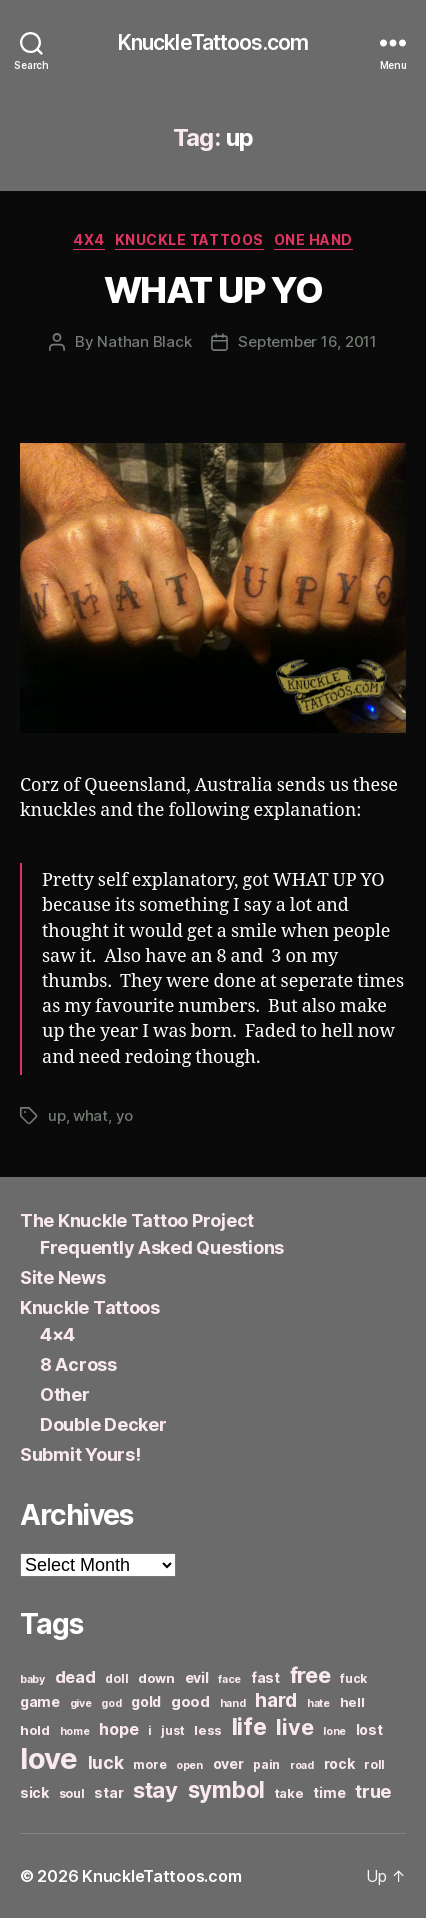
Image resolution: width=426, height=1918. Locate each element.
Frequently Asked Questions (162, 1247)
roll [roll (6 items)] (374, 1764)
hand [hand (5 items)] (233, 1703)
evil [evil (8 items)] (197, 1677)
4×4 (57, 1334)
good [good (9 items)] (190, 1701)
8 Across (78, 1364)
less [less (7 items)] (208, 1730)
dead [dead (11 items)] (75, 1677)
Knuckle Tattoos (189, 239)
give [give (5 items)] (81, 1703)
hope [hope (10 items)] (118, 1729)
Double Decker (103, 1424)
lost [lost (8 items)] (369, 1729)
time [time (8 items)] (329, 1792)
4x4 (89, 239)
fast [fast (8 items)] (265, 1677)
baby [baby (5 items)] (32, 1679)
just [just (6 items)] (172, 1730)
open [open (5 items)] (189, 1765)
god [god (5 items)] (111, 1703)
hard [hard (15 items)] (276, 1700)
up (57, 1115)
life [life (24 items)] (249, 1726)
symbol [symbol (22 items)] (226, 1789)
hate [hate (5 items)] (318, 1703)
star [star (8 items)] (108, 1792)
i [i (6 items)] (150, 1730)
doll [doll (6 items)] (116, 1678)
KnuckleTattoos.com (213, 42)
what (90, 1115)
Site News (63, 1277)
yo (125, 1115)
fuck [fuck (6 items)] (353, 1678)
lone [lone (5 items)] (334, 1731)
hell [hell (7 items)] (352, 1702)
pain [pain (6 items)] (266, 1764)
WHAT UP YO (213, 290)
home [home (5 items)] (75, 1731)
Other (65, 1394)
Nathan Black (144, 341)
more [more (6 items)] (149, 1764)
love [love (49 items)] (49, 1758)
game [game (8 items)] (40, 1701)
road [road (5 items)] (302, 1765)
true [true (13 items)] (373, 1791)
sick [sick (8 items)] (34, 1792)
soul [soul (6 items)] (72, 1793)
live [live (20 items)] (294, 1727)
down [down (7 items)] (156, 1678)
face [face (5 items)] (229, 1679)
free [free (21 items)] (310, 1675)
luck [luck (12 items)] (106, 1762)
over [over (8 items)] (228, 1763)
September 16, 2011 (307, 341)
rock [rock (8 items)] (339, 1763)
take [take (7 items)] (289, 1793)
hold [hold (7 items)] (35, 1730)
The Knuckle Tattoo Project (137, 1220)
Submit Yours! (80, 1454)
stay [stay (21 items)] (155, 1790)
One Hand (313, 239)
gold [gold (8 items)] (146, 1701)
